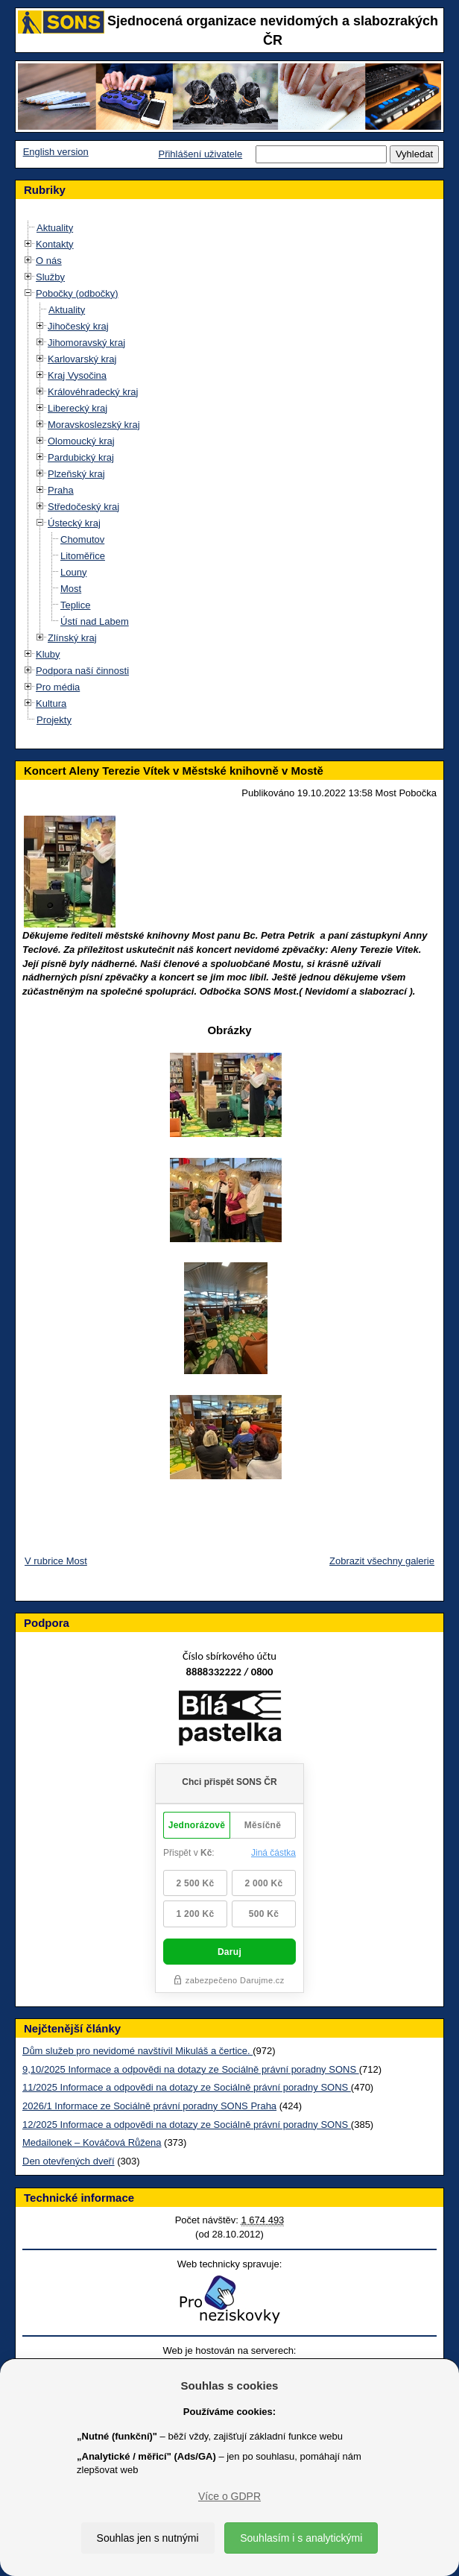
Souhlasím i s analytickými (301, 2538)
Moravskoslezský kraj (94, 424)
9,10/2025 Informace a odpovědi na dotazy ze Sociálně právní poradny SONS (190, 2069)
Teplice (75, 605)
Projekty (54, 719)
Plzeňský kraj (76, 473)
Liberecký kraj (77, 408)
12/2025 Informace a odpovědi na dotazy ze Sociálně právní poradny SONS (186, 2124)
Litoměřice (82, 555)
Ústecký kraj (74, 523)
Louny (73, 572)
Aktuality (55, 227)
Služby (50, 277)
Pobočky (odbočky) (77, 293)
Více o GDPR (229, 2496)
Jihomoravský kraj (86, 342)
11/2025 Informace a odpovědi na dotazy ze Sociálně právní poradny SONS (186, 2087)
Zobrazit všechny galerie (381, 1560)
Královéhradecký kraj (93, 391)
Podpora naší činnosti (82, 670)
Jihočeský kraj (78, 326)
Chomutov (82, 539)
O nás (49, 260)
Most (70, 588)
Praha (61, 490)
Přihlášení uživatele (200, 154)
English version (56, 151)
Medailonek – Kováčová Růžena (91, 2142)
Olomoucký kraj (81, 441)
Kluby (48, 654)
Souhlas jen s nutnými (148, 2538)
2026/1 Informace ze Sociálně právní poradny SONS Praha (149, 2105)
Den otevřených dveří (68, 2161)
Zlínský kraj (72, 637)
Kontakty (55, 244)
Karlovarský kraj (82, 359)
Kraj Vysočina (77, 375)
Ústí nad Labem (94, 621)
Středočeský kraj (83, 506)
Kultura (51, 703)
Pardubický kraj (81, 457)
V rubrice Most (56, 1560)
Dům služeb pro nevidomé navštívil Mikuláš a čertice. (137, 2050)
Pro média (58, 687)
